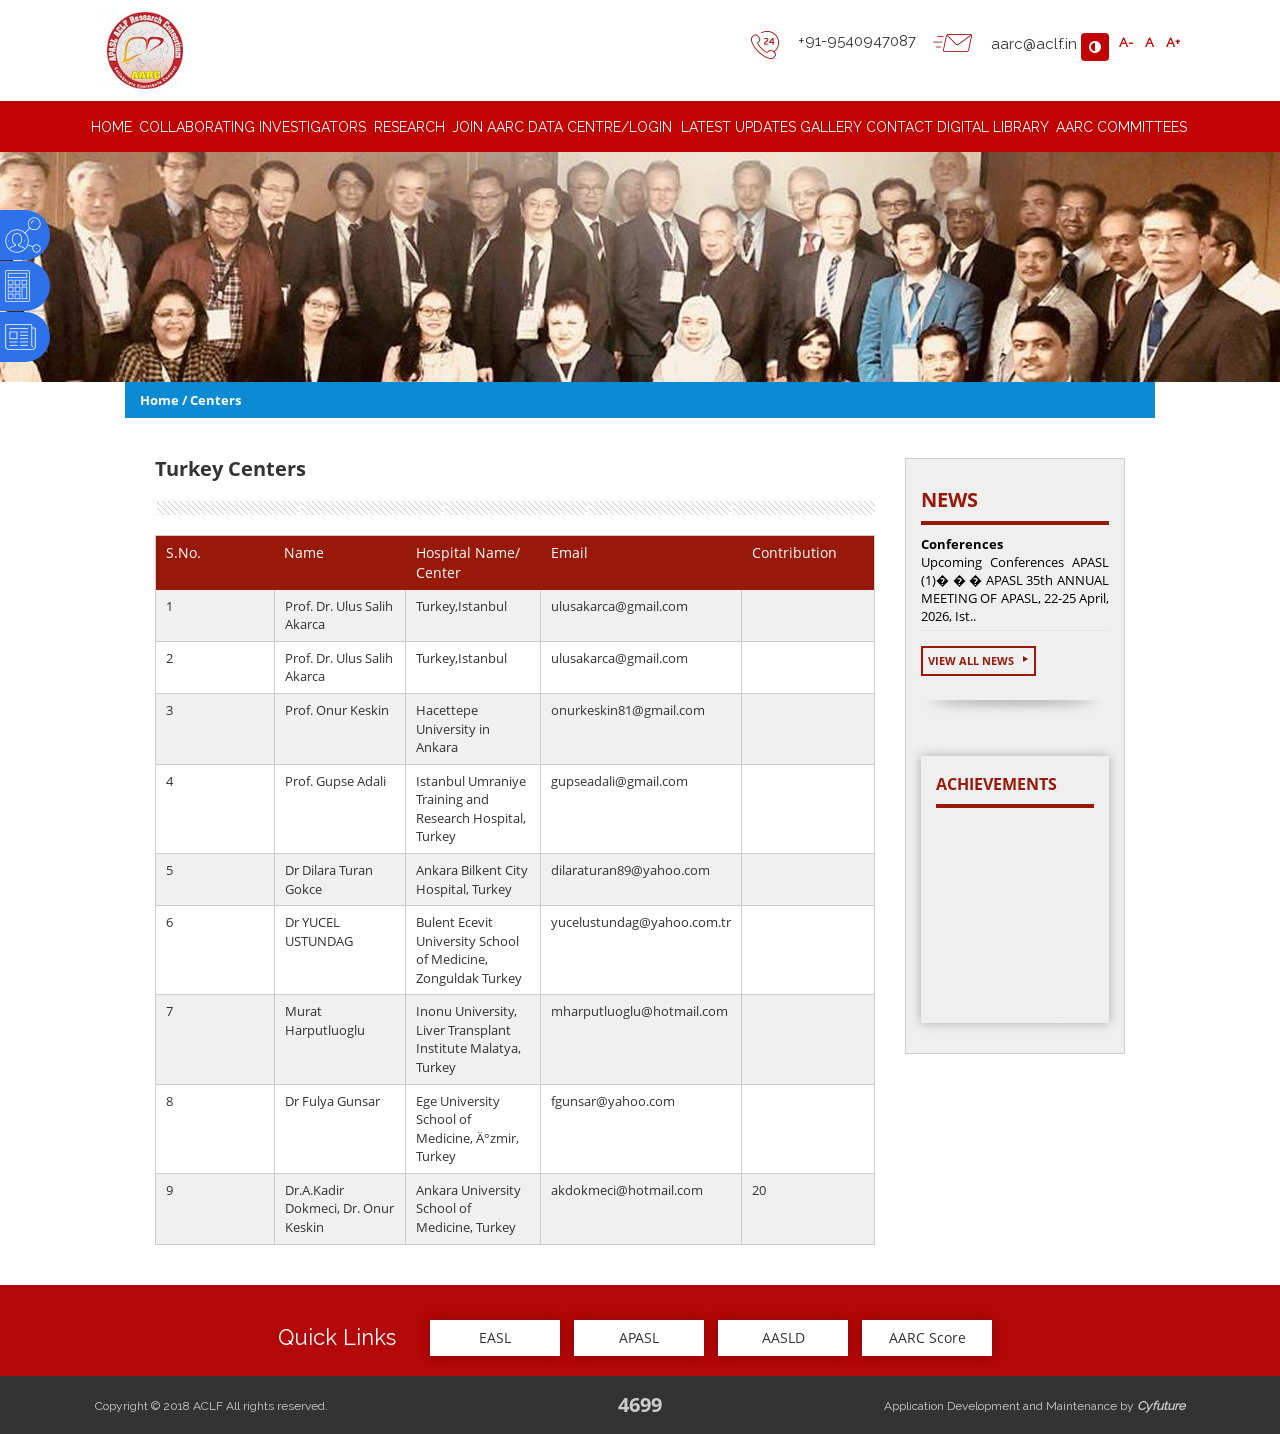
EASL (495, 1337)
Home (159, 400)
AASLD (783, 1337)
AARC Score (927, 1337)
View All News (978, 660)
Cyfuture (1161, 1406)
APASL (639, 1337)
